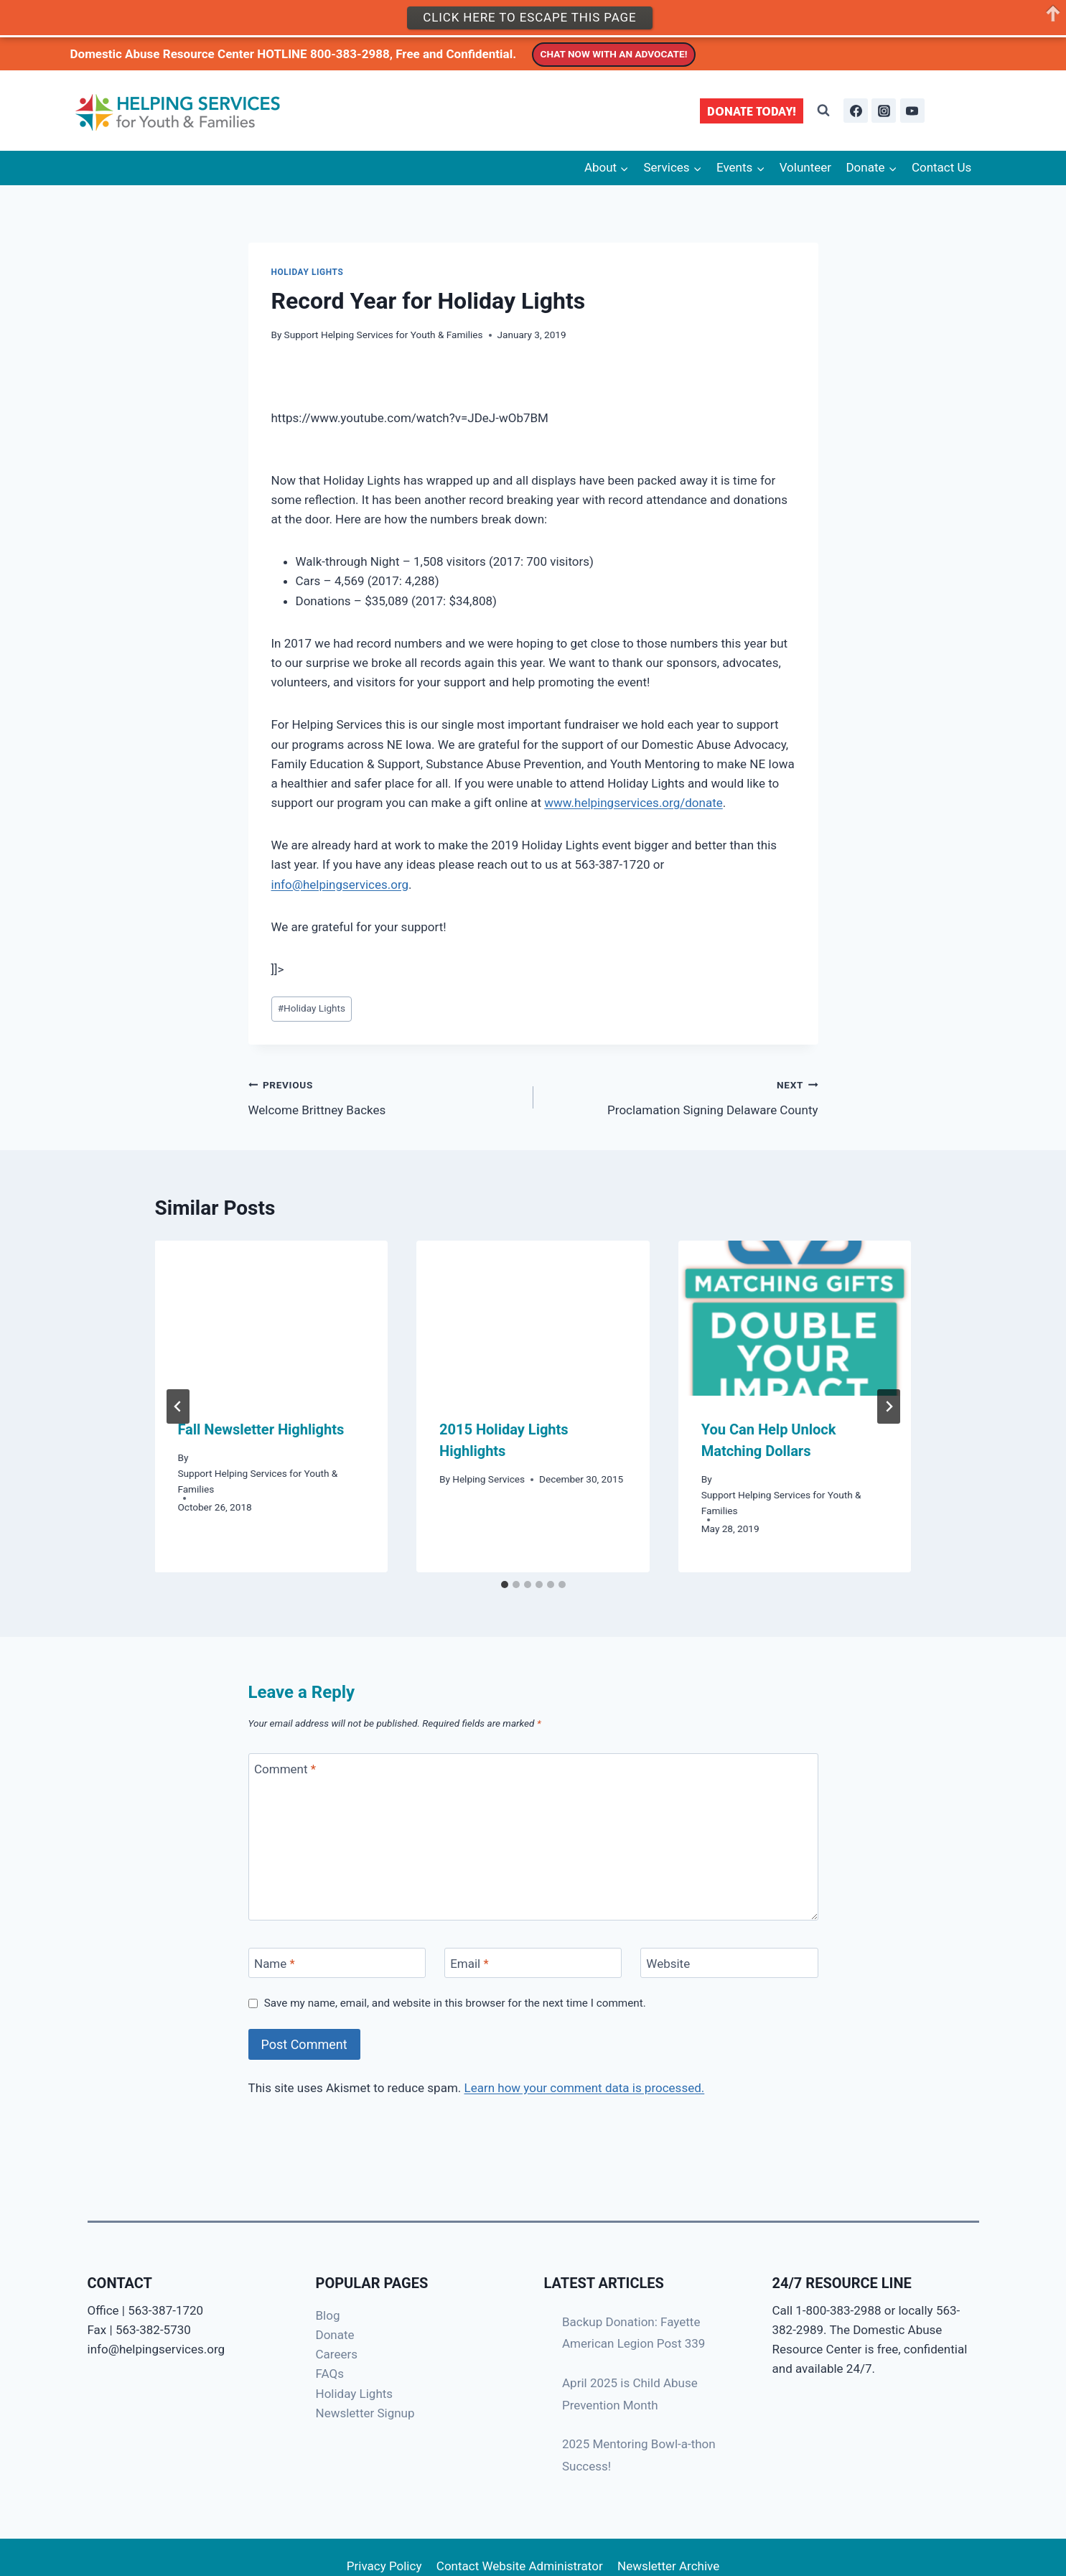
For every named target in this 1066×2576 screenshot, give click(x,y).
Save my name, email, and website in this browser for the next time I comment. (455, 2003)
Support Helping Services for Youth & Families (383, 334)
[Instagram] (883, 110)
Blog (328, 2315)
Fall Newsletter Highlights (261, 1429)
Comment (285, 1769)
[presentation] (271, 1318)
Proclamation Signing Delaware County (682, 1096)
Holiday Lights (307, 272)
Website (668, 1963)
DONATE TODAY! (751, 110)
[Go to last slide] (178, 1406)
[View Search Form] (823, 110)
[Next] (888, 1406)
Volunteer (805, 167)
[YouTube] (912, 110)
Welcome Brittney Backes (384, 1096)
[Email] (533, 1963)
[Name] (337, 1963)
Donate (335, 2335)
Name (274, 1963)
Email (469, 1963)
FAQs (330, 2373)
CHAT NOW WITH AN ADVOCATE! (614, 54)
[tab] (504, 1584)
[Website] (729, 1963)
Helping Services (488, 1479)
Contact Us (941, 167)
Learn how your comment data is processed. (584, 2088)
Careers (336, 2354)
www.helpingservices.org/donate (633, 802)
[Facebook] (855, 110)
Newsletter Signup (365, 2413)
